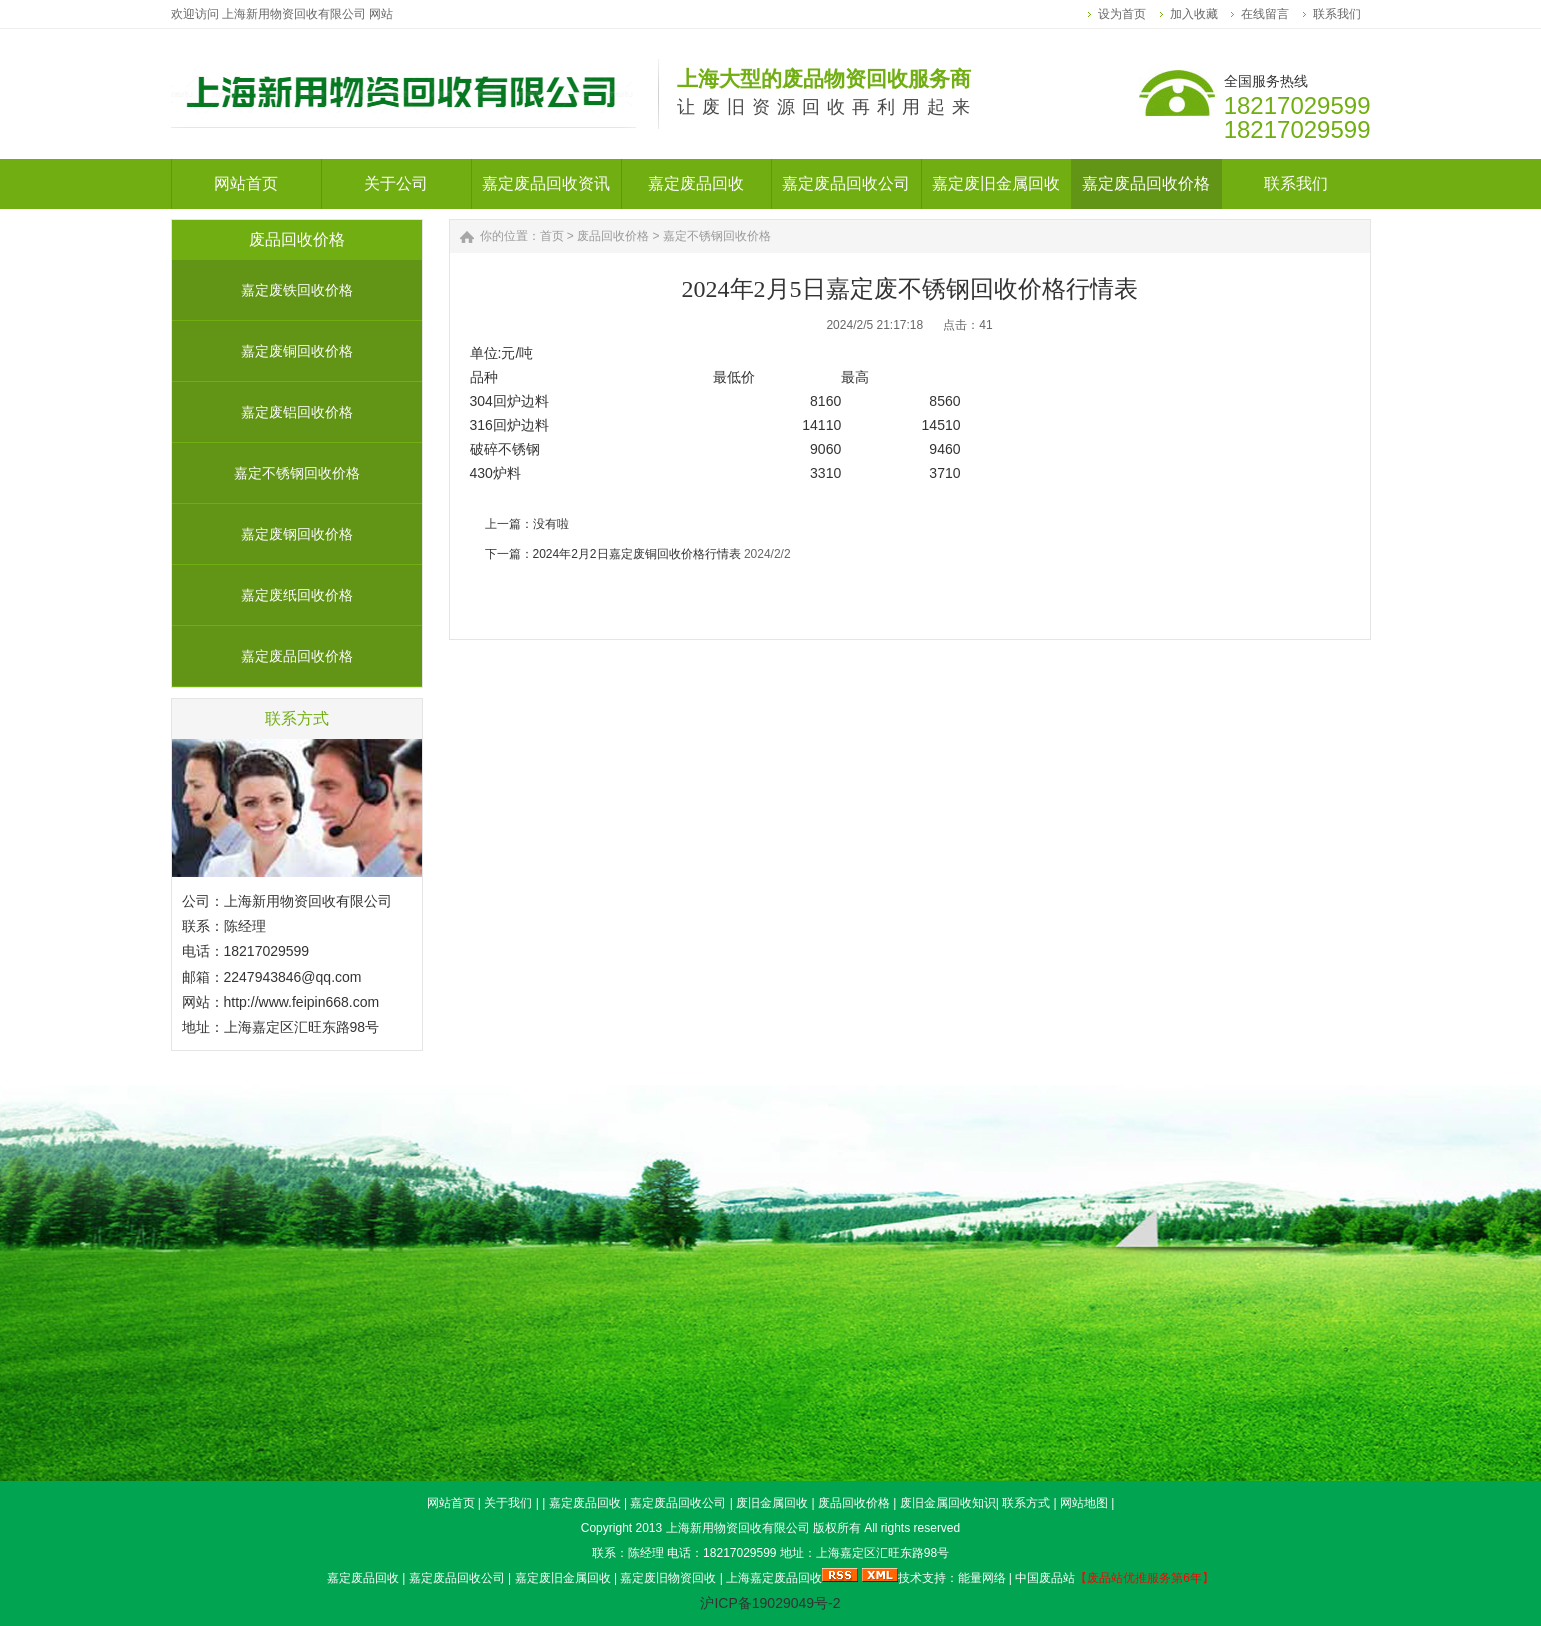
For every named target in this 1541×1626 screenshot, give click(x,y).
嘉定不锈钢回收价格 (297, 473)
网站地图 (1084, 1503)
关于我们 (508, 1503)
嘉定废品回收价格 (297, 656)
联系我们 (1337, 14)
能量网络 (982, 1578)
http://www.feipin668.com (302, 1002)
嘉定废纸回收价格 (297, 595)
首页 (552, 236)
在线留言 (1265, 14)
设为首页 (1122, 14)
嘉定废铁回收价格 (297, 290)
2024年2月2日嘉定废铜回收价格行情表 (637, 554)
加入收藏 (1194, 14)
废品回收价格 (613, 236)
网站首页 (451, 1503)
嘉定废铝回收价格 (297, 412)
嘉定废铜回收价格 (297, 351)
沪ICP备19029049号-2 (770, 1603)
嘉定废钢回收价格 (297, 534)
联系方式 (1026, 1503)
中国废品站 (1045, 1578)
